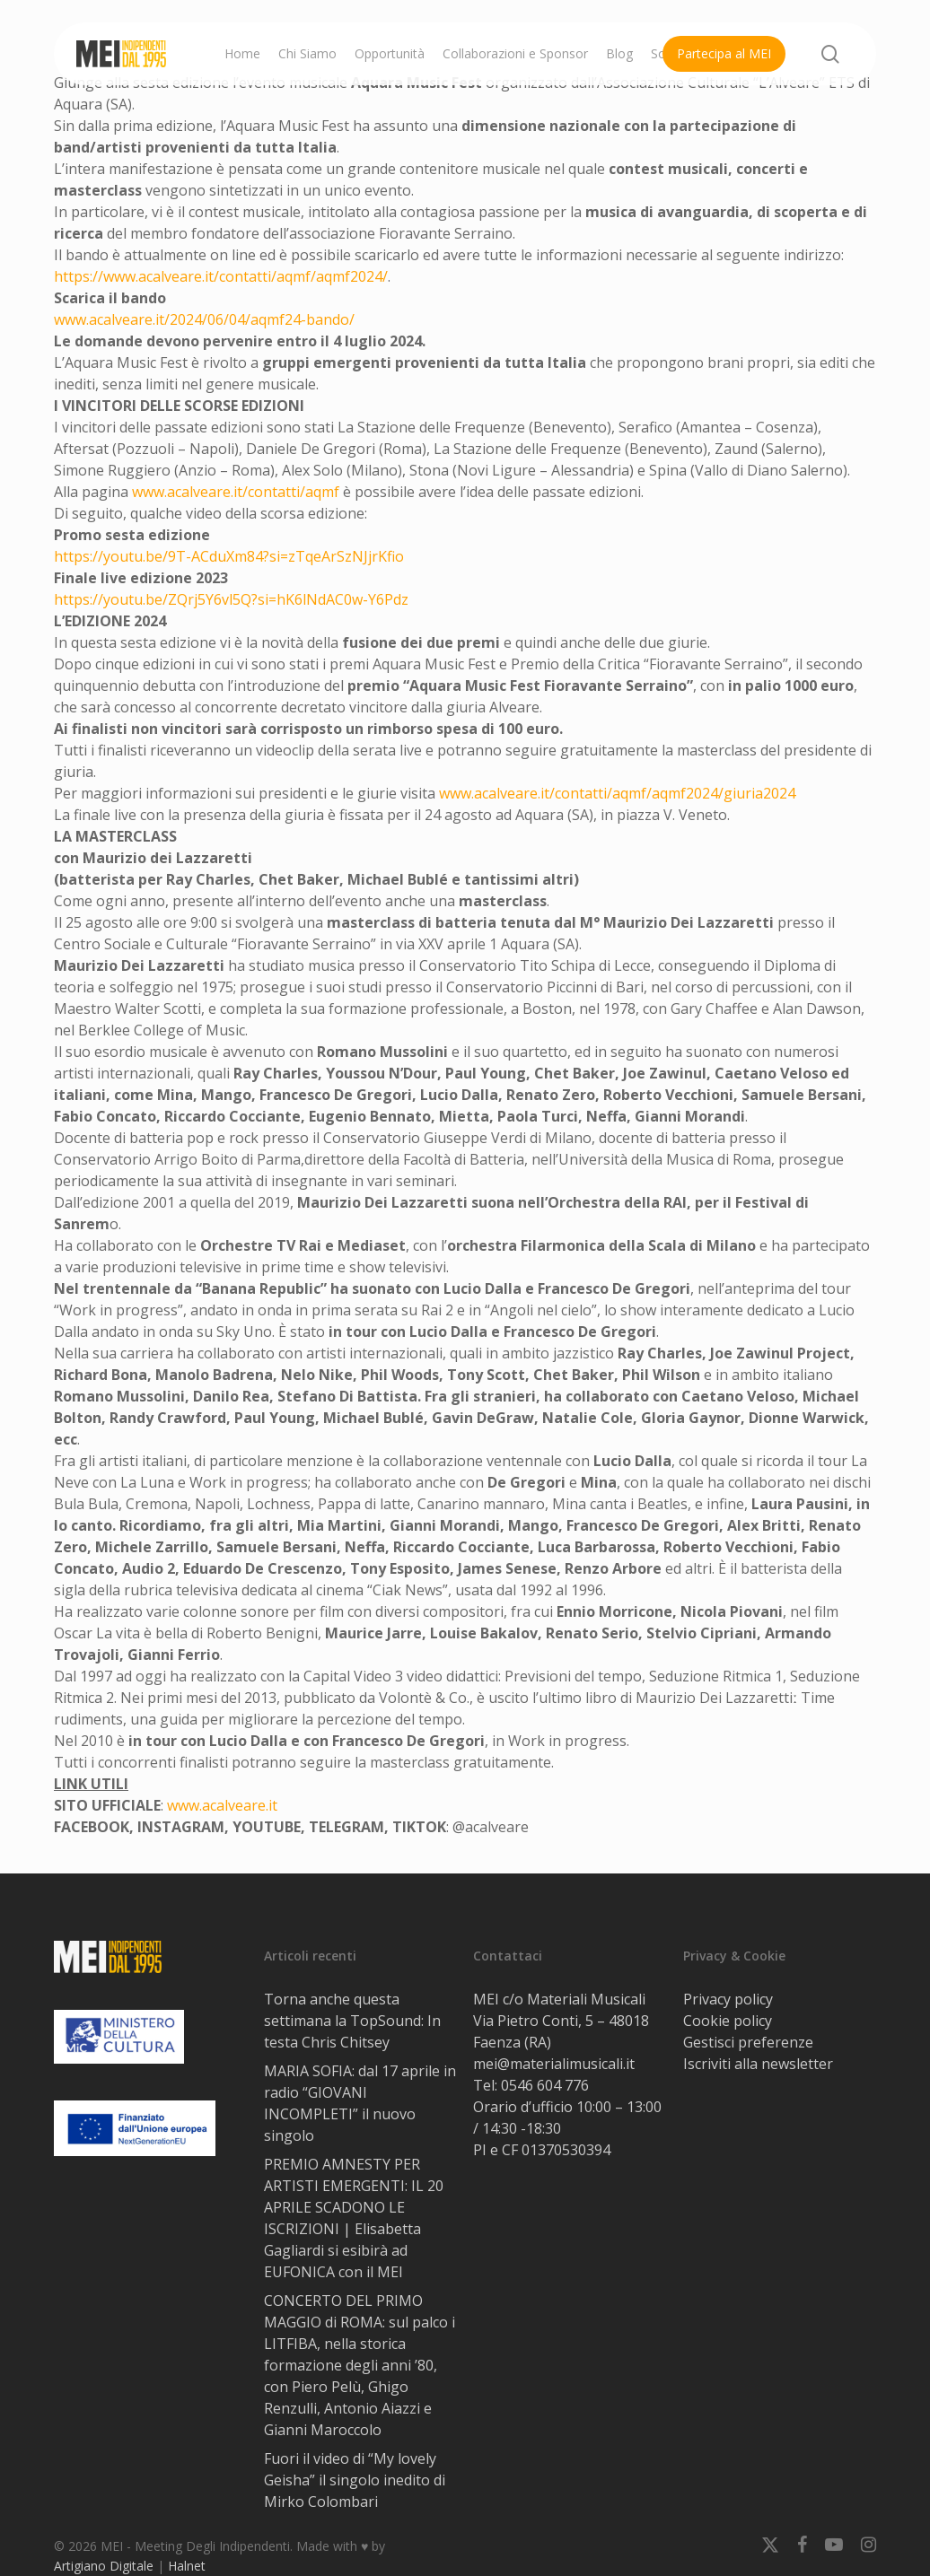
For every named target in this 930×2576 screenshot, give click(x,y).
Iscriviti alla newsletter (758, 2064)
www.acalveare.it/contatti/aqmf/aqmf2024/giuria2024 (617, 793)
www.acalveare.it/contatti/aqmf (235, 492)
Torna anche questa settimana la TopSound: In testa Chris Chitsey (352, 2020)
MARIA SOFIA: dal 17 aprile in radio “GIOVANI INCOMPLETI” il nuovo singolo (360, 2103)
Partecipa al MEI (724, 53)
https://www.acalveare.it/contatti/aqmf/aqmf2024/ (221, 276)
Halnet (187, 2565)
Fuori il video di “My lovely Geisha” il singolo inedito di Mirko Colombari (354, 2480)
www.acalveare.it (222, 1805)
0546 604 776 (545, 2085)
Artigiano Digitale (104, 2565)
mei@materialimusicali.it (554, 2064)
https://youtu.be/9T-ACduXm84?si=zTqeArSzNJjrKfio (229, 556)
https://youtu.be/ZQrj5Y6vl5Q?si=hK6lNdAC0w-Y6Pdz (231, 599)
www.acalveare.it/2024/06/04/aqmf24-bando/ (204, 319)
